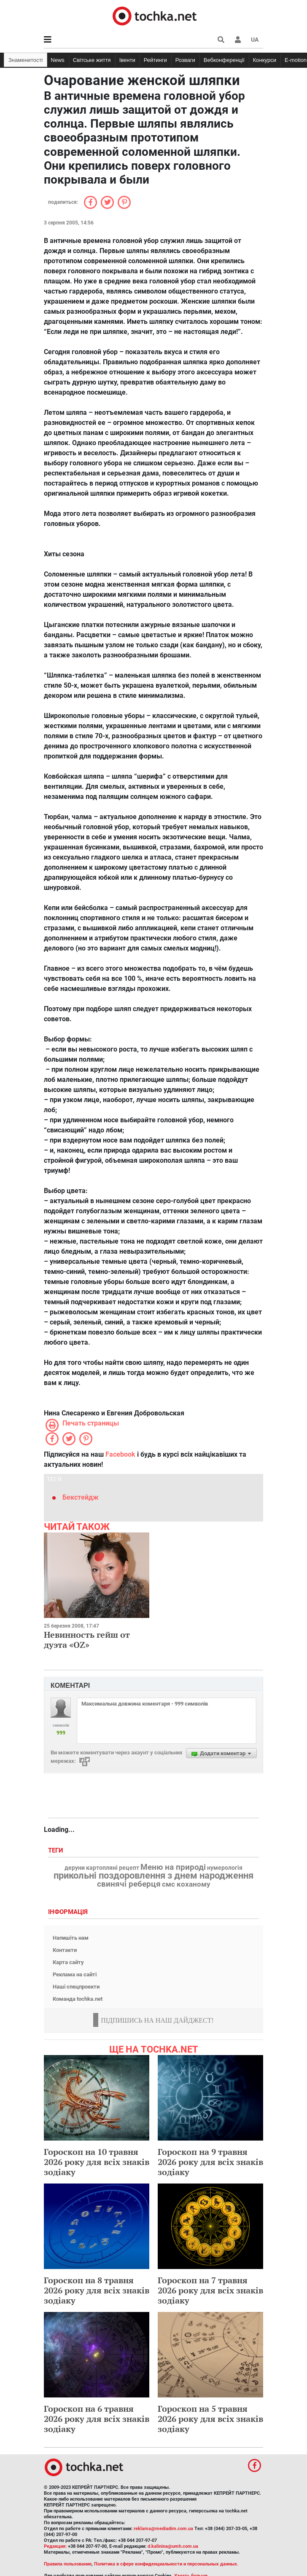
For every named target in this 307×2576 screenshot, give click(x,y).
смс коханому (186, 1884)
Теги (56, 1850)
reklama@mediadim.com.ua (163, 2528)
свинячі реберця (129, 1884)
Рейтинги (155, 60)
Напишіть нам (71, 1938)
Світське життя (92, 60)
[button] (237, 39)
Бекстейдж (80, 1497)
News (58, 60)
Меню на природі (173, 1867)
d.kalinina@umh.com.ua (173, 2546)
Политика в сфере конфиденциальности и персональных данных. (166, 2564)
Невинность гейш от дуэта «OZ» (87, 1639)
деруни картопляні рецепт (102, 1868)
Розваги (185, 60)
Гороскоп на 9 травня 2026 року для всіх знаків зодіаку (210, 2162)
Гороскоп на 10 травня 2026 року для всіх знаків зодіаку (96, 2162)
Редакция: (55, 2546)
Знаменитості (25, 60)
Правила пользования (68, 2564)
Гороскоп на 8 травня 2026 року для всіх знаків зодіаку (96, 2290)
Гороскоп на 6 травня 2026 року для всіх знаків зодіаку (96, 2419)
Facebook (120, 1454)
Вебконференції (224, 60)
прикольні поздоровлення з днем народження (153, 1875)
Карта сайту (68, 1962)
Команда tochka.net (77, 1999)
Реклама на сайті (75, 1974)
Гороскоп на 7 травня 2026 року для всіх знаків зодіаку (210, 2290)
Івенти (127, 60)
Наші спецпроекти (76, 1986)
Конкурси (264, 60)
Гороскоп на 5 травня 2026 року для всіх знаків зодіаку (210, 2419)
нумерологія (224, 1868)
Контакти (65, 1950)
